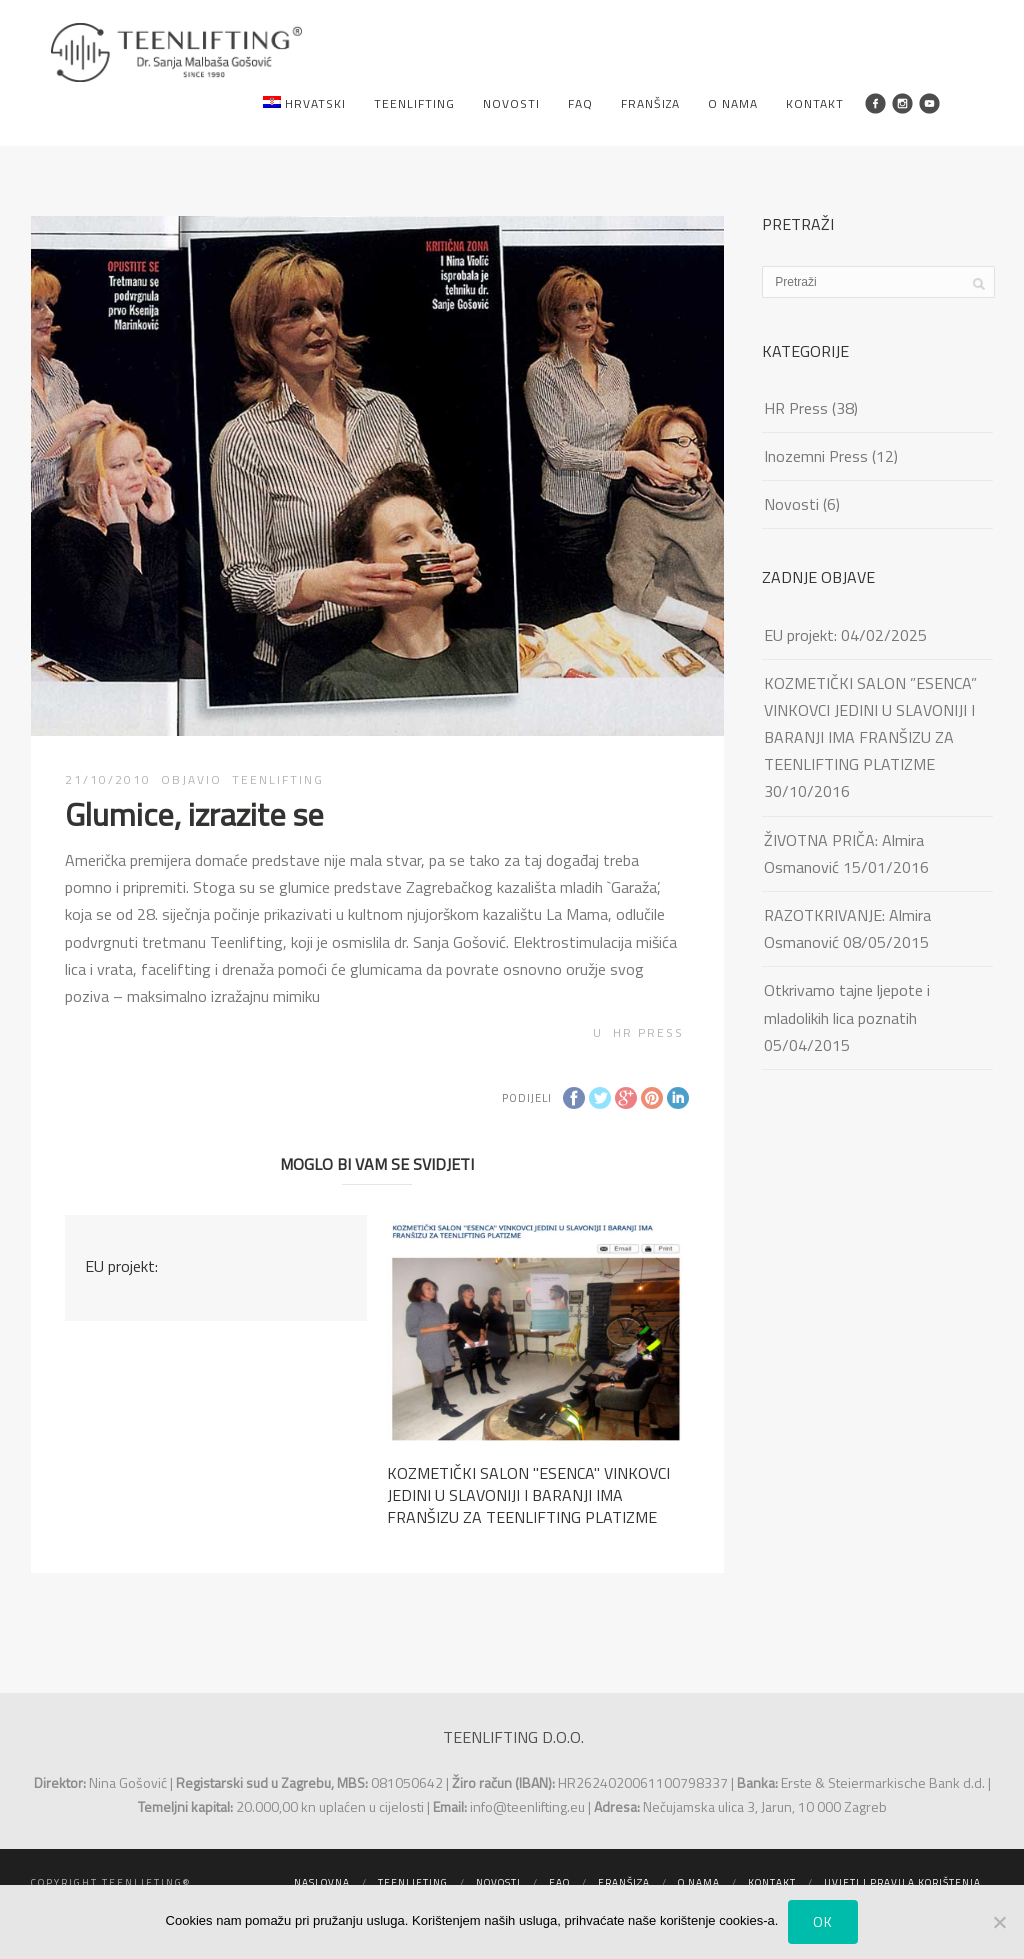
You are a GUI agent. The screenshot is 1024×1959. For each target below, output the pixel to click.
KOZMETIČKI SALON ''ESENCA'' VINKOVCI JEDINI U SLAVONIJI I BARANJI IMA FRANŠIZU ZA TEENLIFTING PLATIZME (528, 1495)
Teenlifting (414, 103)
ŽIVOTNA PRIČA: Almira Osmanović (844, 853)
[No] (999, 1922)
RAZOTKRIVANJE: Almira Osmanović (847, 928)
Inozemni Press (816, 456)
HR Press (648, 1032)
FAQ (580, 103)
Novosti (511, 103)
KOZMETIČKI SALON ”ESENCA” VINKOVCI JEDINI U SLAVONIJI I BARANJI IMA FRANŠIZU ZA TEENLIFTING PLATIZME (870, 724)
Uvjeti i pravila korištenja (902, 1882)
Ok (823, 1921)
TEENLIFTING (278, 779)
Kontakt (815, 103)
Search (961, 103)
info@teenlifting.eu (527, 1806)
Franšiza (650, 103)
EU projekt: (121, 1266)
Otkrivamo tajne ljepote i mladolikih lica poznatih (847, 1003)
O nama (733, 103)
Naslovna (322, 1882)
